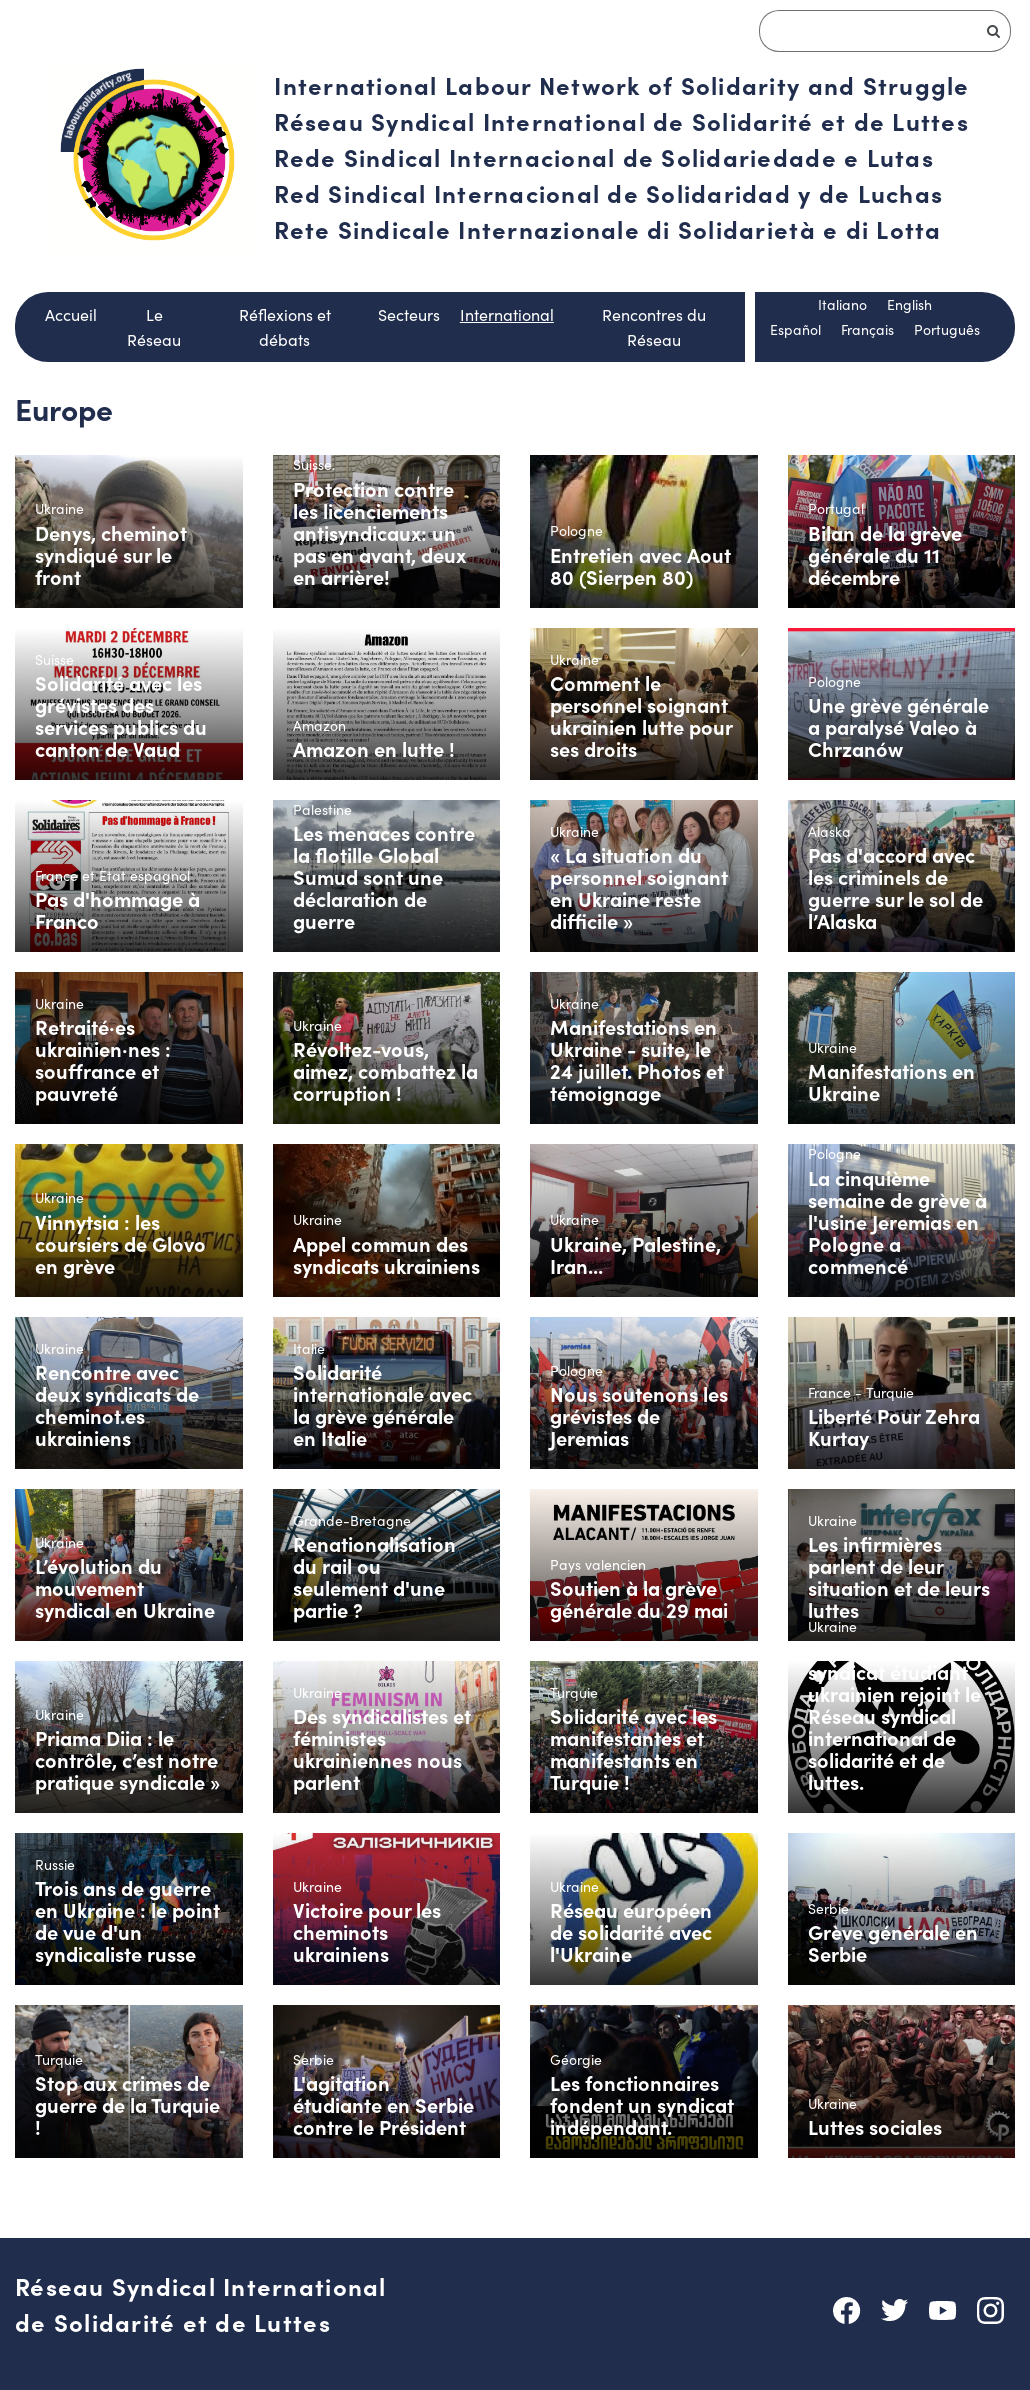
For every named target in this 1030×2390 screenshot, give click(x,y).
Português (947, 329)
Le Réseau (154, 327)
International (507, 314)
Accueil (71, 314)
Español (795, 329)
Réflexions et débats (285, 327)
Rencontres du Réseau (654, 327)
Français (867, 329)
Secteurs (409, 314)
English (909, 304)
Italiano (842, 304)
